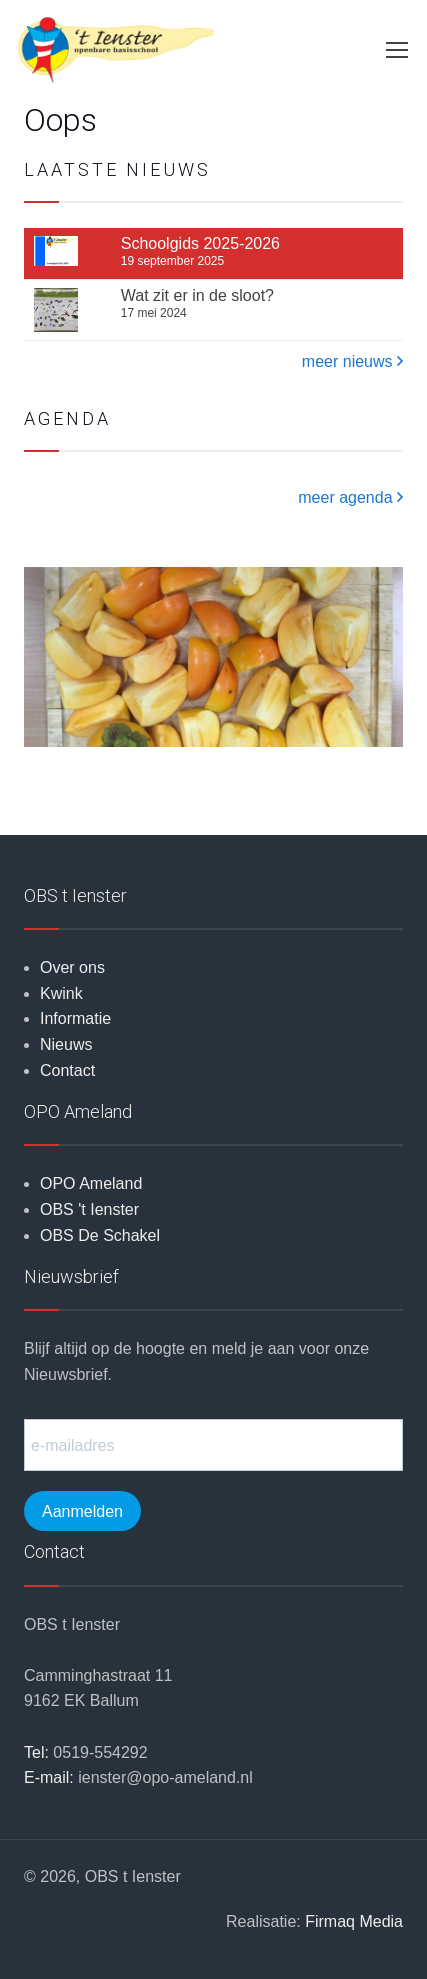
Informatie (75, 1018)
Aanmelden (82, 1511)
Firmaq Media (354, 1921)
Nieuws (66, 1044)
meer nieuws (352, 361)
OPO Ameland (91, 1183)
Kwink (61, 993)
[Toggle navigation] (396, 50)
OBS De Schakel (100, 1235)
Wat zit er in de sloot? (197, 296)
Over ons (72, 967)
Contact (67, 1070)
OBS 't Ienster (89, 1209)
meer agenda (350, 497)
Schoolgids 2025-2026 (200, 244)
